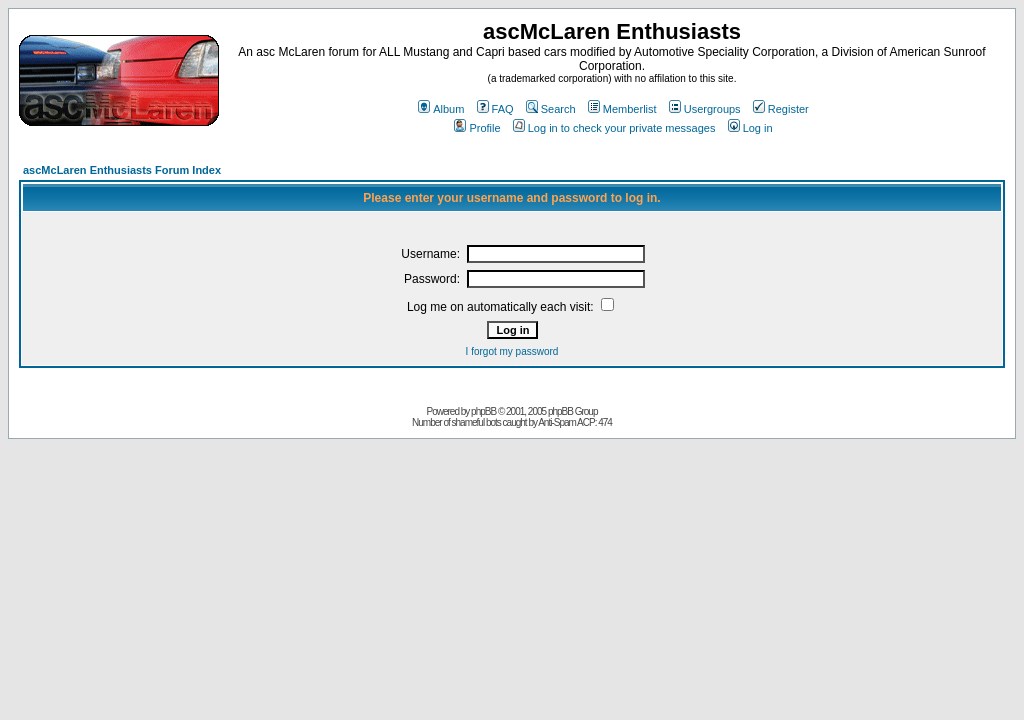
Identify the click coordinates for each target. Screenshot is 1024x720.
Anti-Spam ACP (566, 422)
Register (781, 109)
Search (551, 109)
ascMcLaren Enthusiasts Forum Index (122, 170)
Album (441, 109)
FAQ (495, 109)
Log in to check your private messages (614, 128)
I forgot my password (512, 351)
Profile (477, 128)
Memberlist (622, 109)
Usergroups (705, 109)
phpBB (483, 411)
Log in (750, 128)
